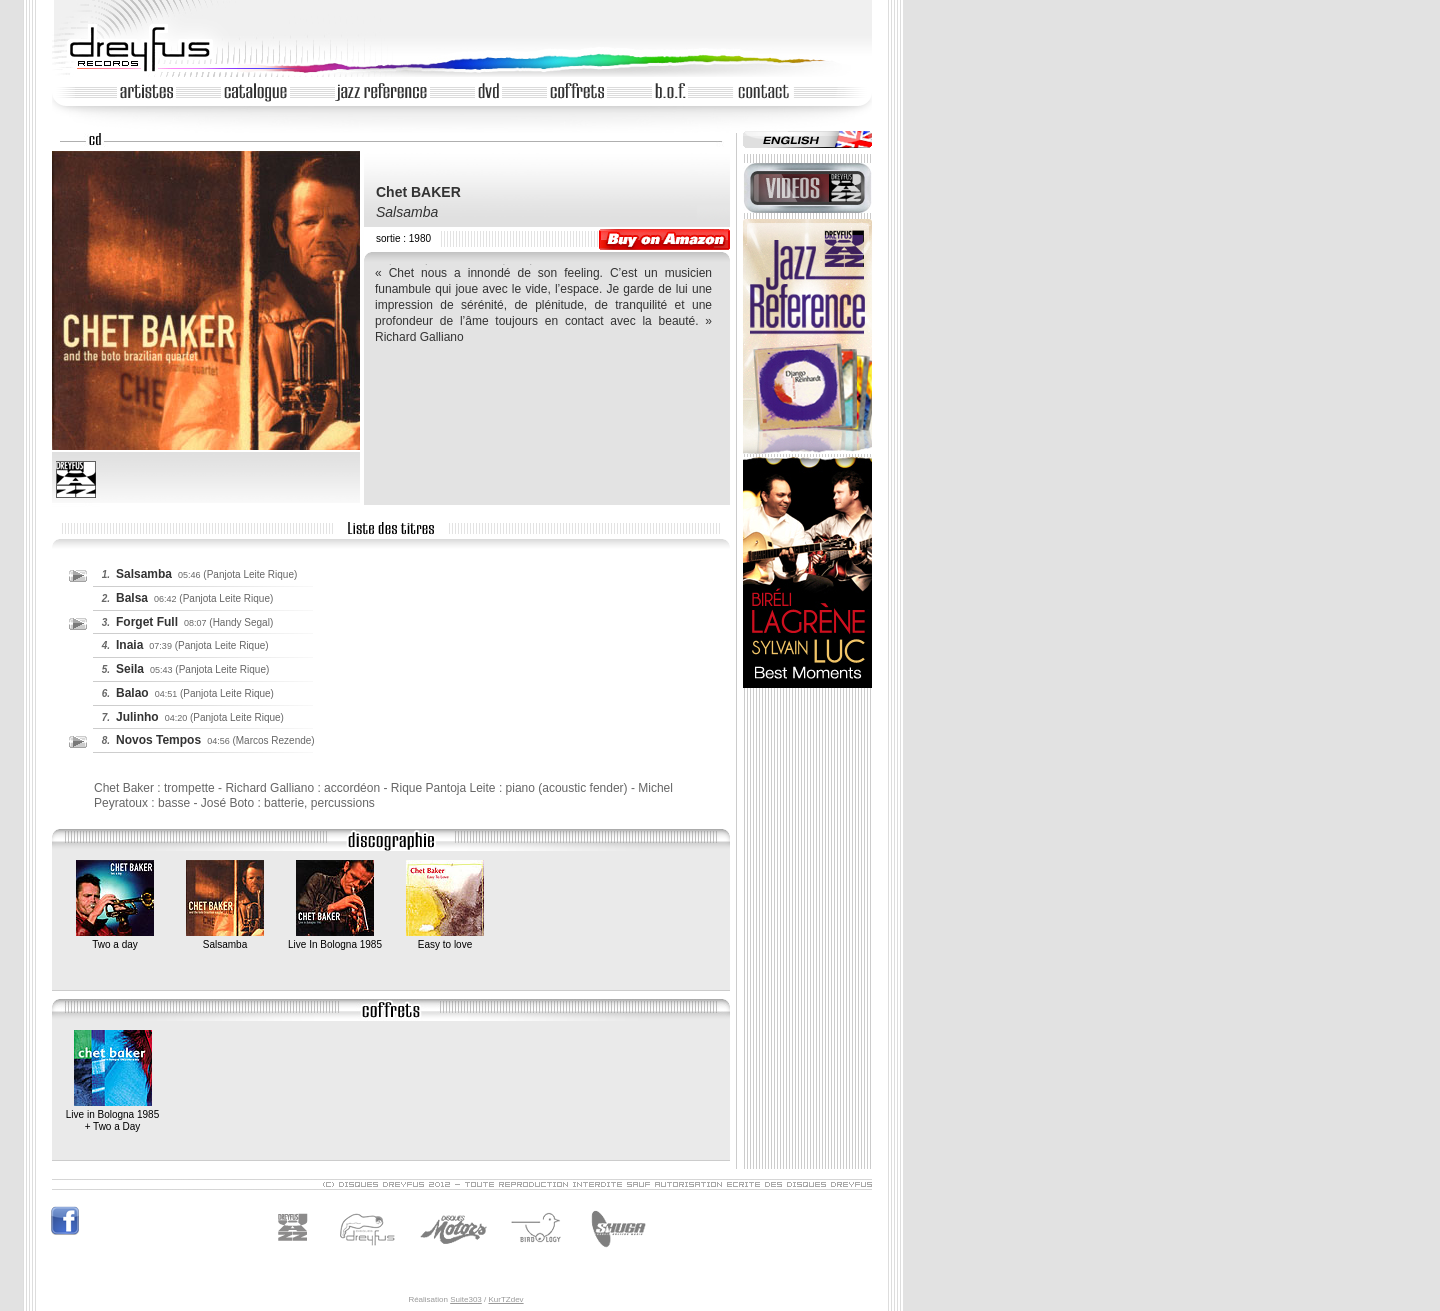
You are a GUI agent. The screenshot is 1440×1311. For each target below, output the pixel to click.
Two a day (115, 938)
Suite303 (466, 1299)
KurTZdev (505, 1299)
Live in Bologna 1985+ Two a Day (112, 1115)
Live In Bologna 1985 (335, 938)
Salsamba (225, 938)
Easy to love (445, 938)
